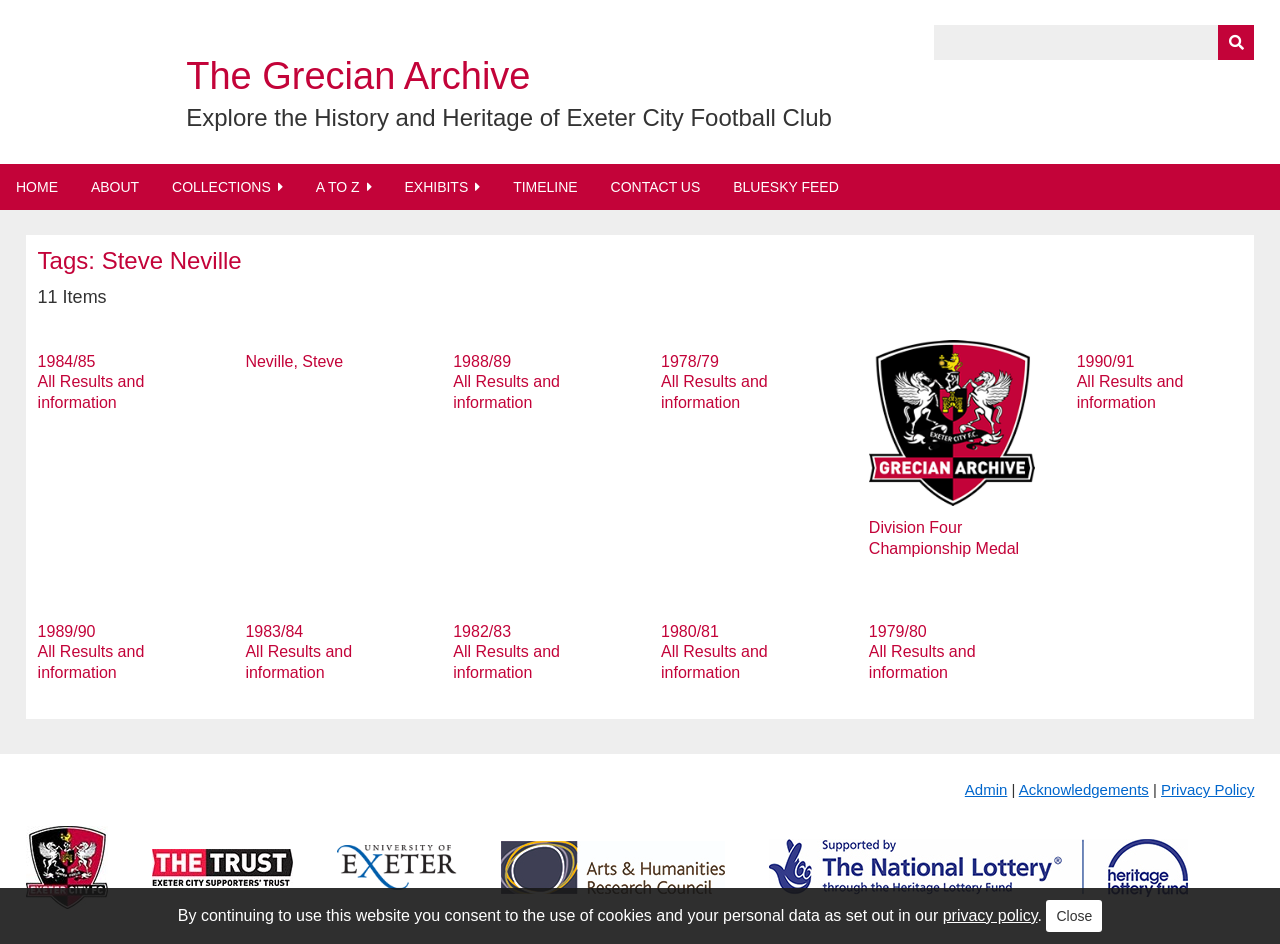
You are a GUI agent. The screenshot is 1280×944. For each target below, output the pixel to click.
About (115, 187)
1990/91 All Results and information (1130, 382)
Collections (221, 187)
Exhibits (436, 187)
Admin (986, 789)
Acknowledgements (1084, 789)
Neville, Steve (294, 361)
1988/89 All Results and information (506, 382)
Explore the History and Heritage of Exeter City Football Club (509, 117)
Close (1074, 916)
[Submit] (1236, 42)
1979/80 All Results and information (922, 652)
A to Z (338, 187)
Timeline (545, 187)
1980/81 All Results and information (714, 652)
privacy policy (990, 915)
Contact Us (656, 187)
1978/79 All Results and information (714, 382)
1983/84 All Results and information (298, 652)
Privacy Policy (1207, 789)
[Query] (1094, 42)
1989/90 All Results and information (91, 652)
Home (37, 187)
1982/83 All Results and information (506, 652)
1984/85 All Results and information (91, 382)
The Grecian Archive (358, 76)
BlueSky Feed (786, 187)
